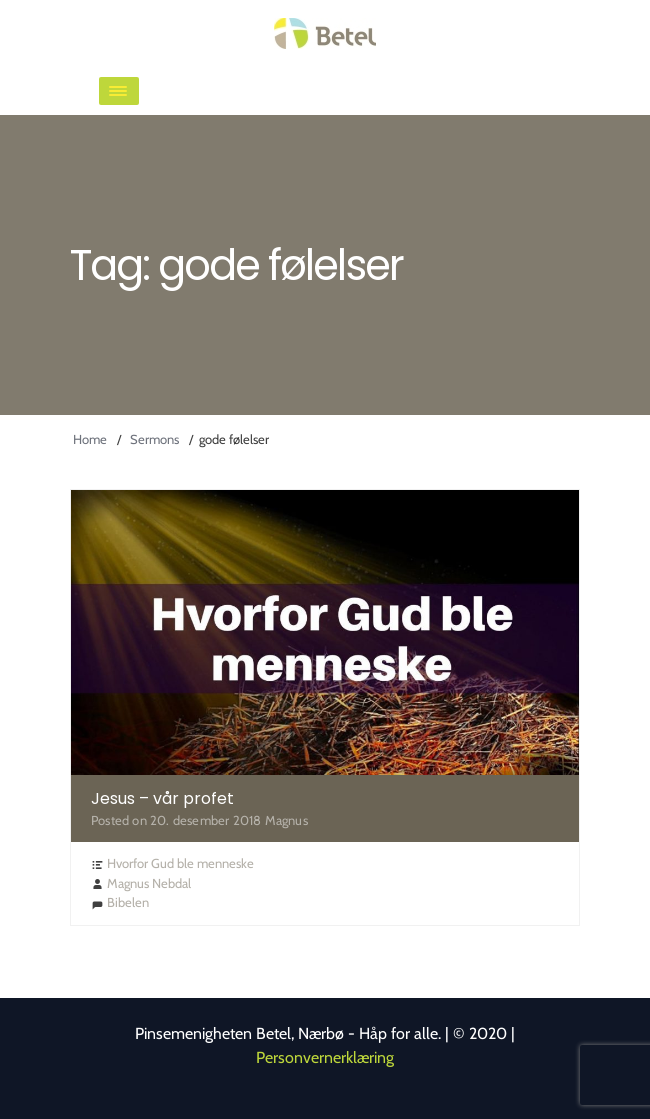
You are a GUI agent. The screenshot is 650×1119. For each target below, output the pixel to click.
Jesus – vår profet (162, 798)
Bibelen (128, 902)
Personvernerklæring (325, 1057)
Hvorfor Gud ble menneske (180, 863)
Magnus (286, 820)
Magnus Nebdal (149, 883)
